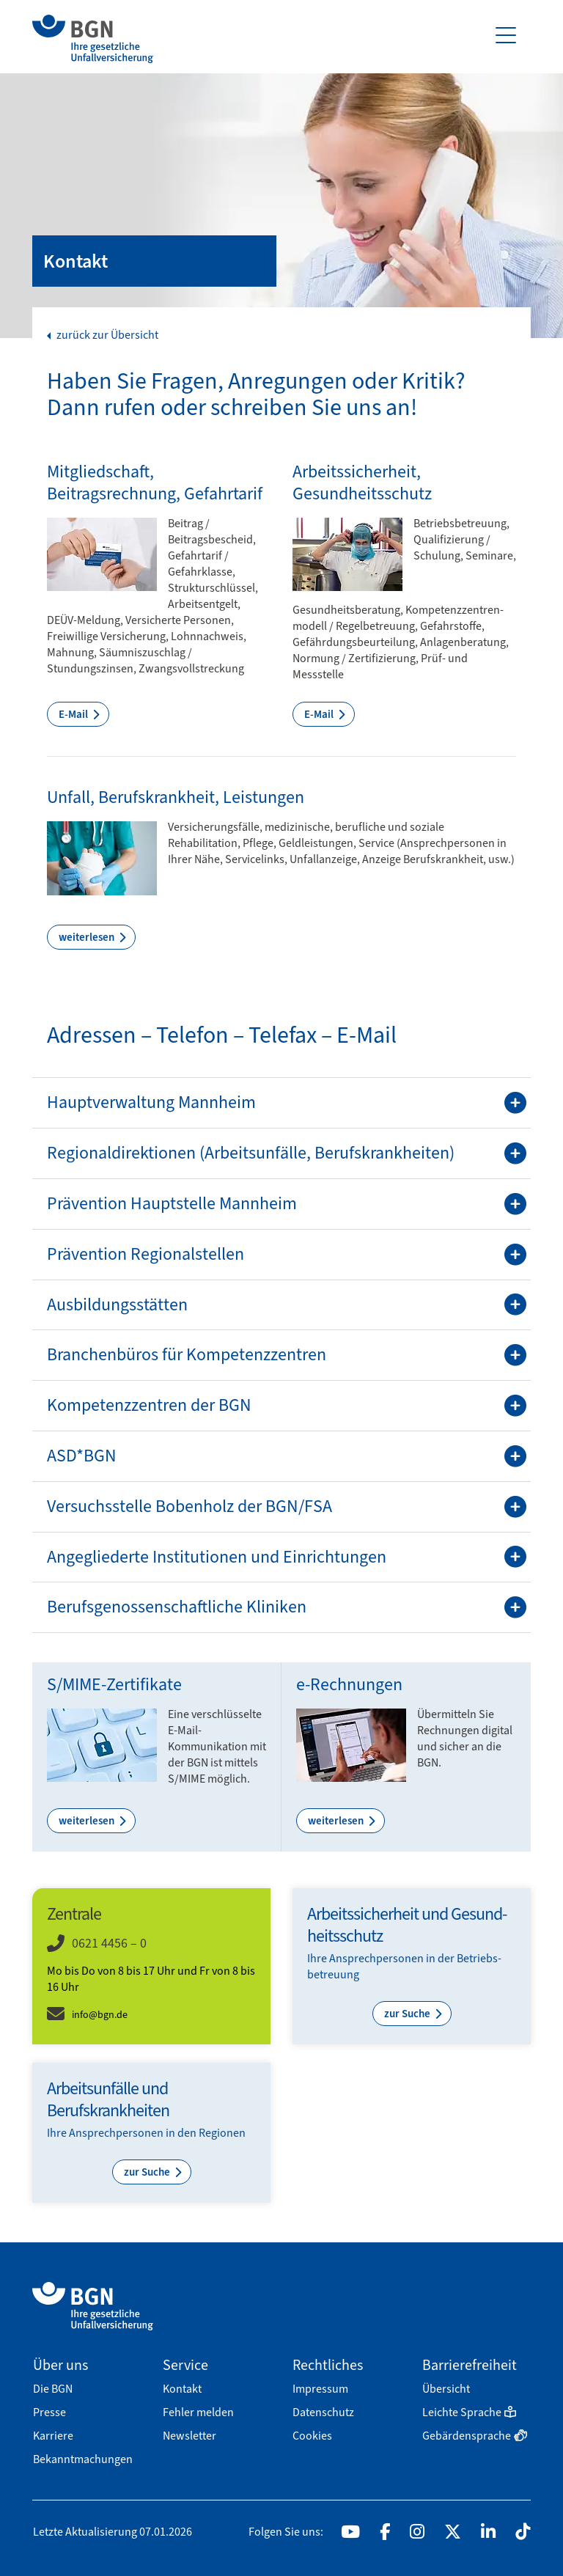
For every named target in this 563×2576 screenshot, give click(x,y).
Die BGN (53, 2388)
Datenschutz (323, 2412)
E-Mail (74, 714)
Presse (49, 2412)
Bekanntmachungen (83, 2459)
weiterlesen (88, 937)
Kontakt (182, 2388)
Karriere (53, 2435)
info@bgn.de (100, 2015)
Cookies (312, 2435)
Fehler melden (198, 2412)
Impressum (320, 2388)
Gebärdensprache (474, 2435)
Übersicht (446, 2388)
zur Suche (408, 2013)
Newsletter (189, 2435)
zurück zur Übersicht (106, 335)
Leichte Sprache (469, 2412)
